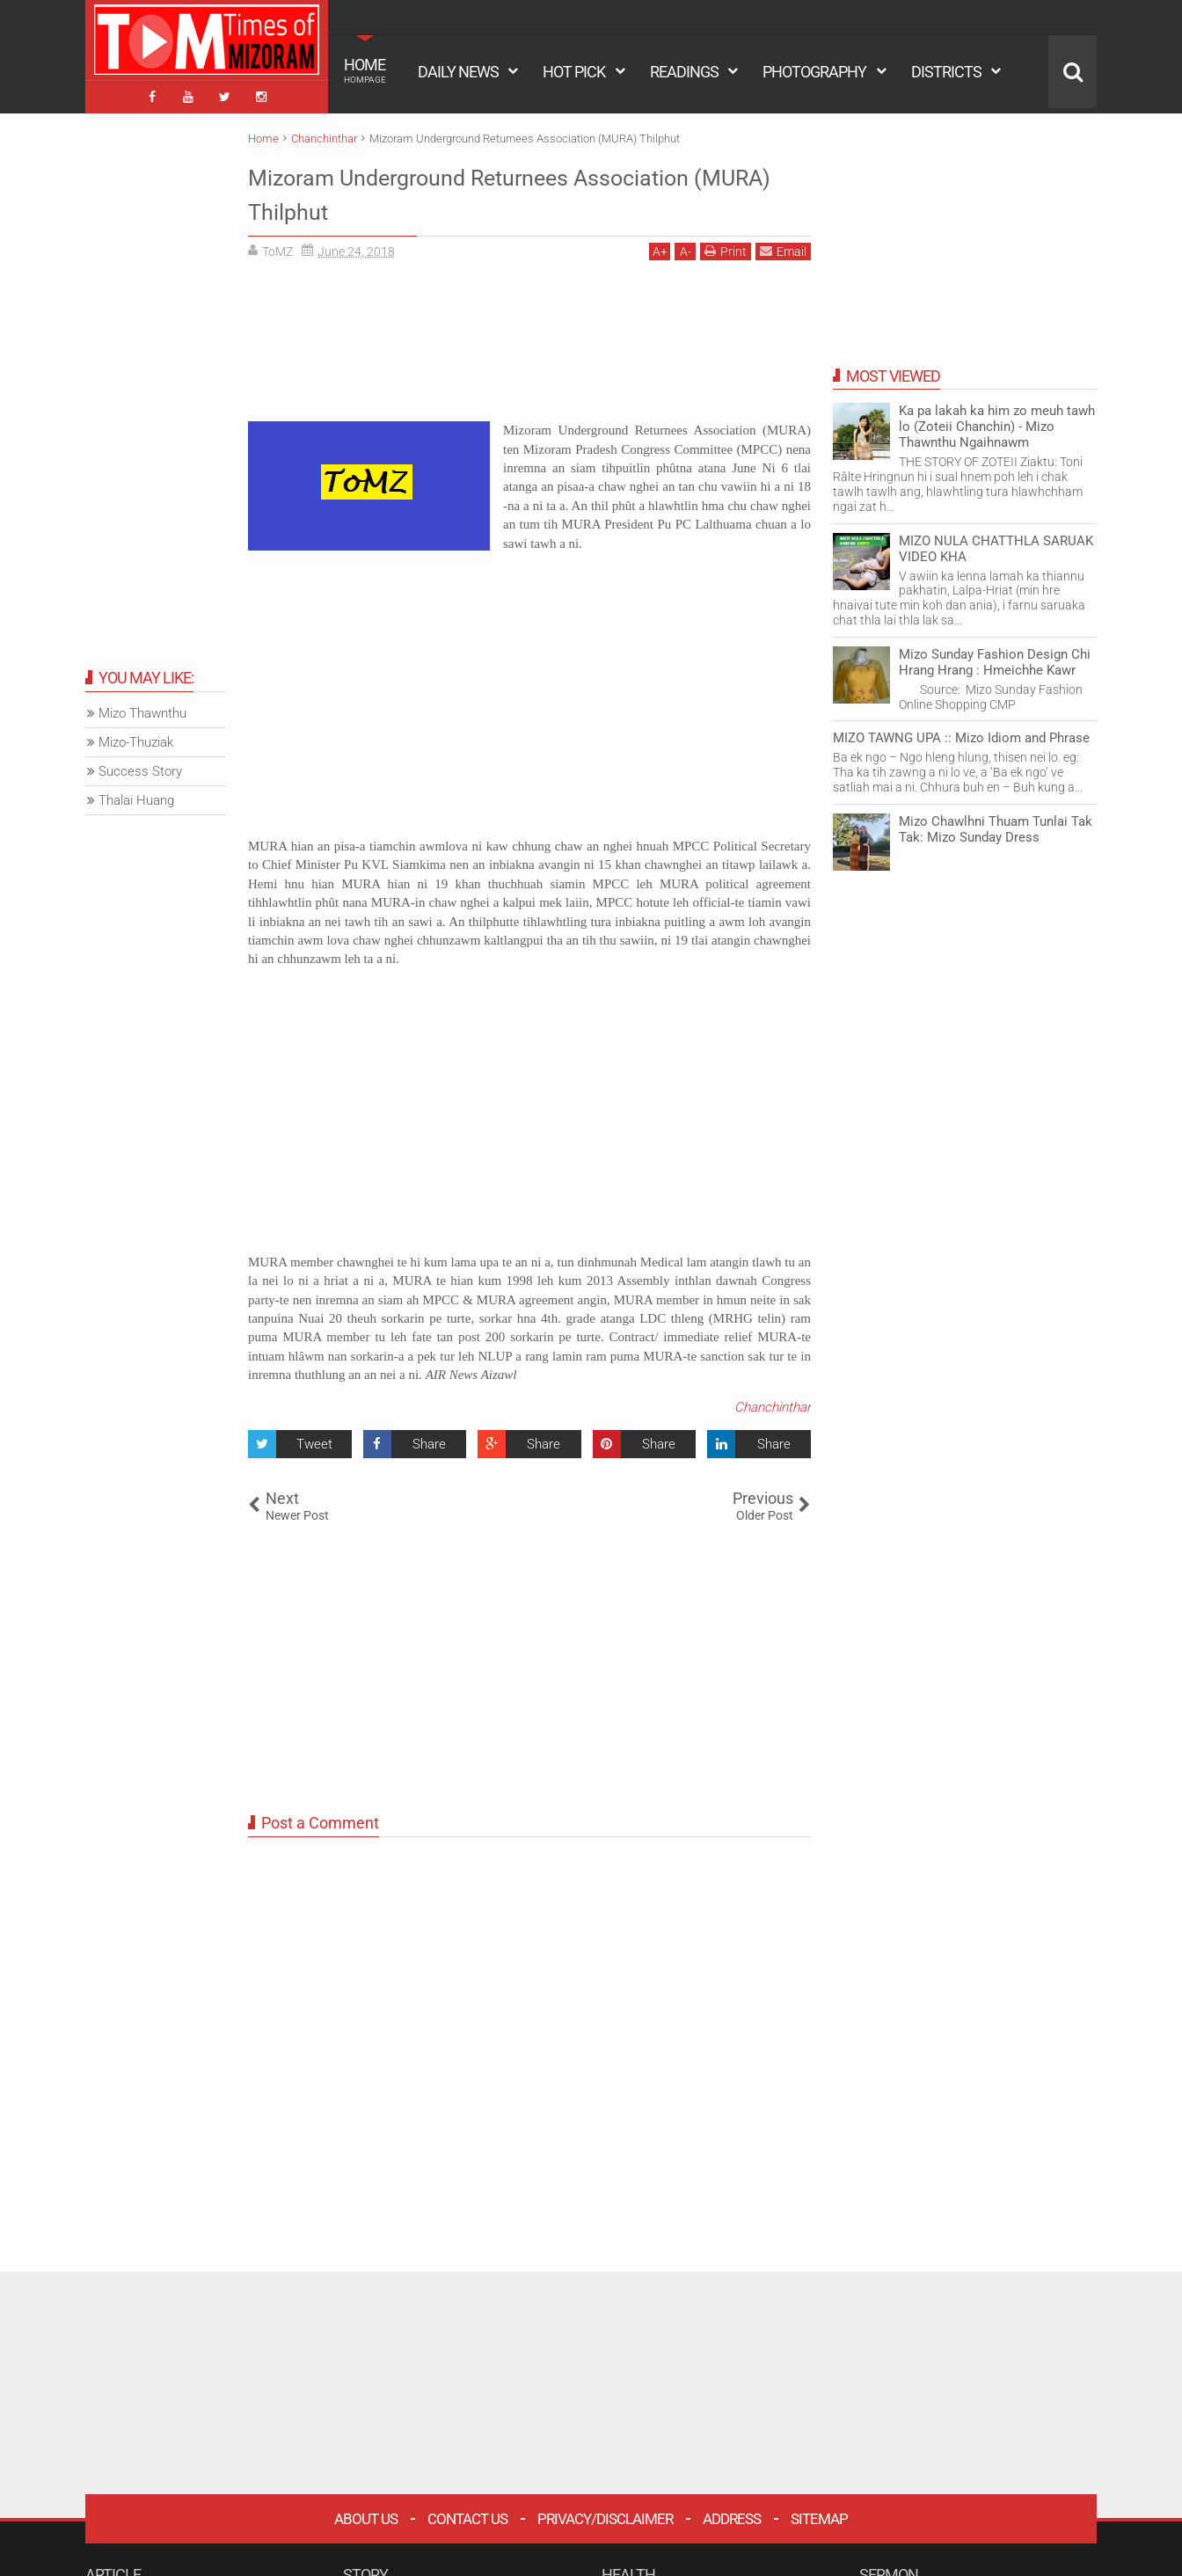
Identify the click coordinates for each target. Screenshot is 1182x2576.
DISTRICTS (946, 71)
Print (725, 246)
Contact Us (467, 2514)
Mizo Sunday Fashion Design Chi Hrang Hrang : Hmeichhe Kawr (995, 657)
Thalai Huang (136, 796)
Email (783, 246)
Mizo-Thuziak (135, 738)
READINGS (684, 71)
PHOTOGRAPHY (814, 71)
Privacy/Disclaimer (605, 2514)
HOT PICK (574, 71)
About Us (366, 2514)
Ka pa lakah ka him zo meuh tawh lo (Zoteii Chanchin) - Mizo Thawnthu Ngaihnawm (997, 422)
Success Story (140, 767)
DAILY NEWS (458, 71)
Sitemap (819, 2514)
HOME (365, 70)
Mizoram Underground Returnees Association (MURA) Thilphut (455, 188)
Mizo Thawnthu (142, 709)
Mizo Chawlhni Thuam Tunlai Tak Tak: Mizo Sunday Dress (995, 824)
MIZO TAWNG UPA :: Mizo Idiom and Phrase (961, 733)
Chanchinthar (772, 1402)
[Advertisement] (529, 343)
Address (732, 2514)
